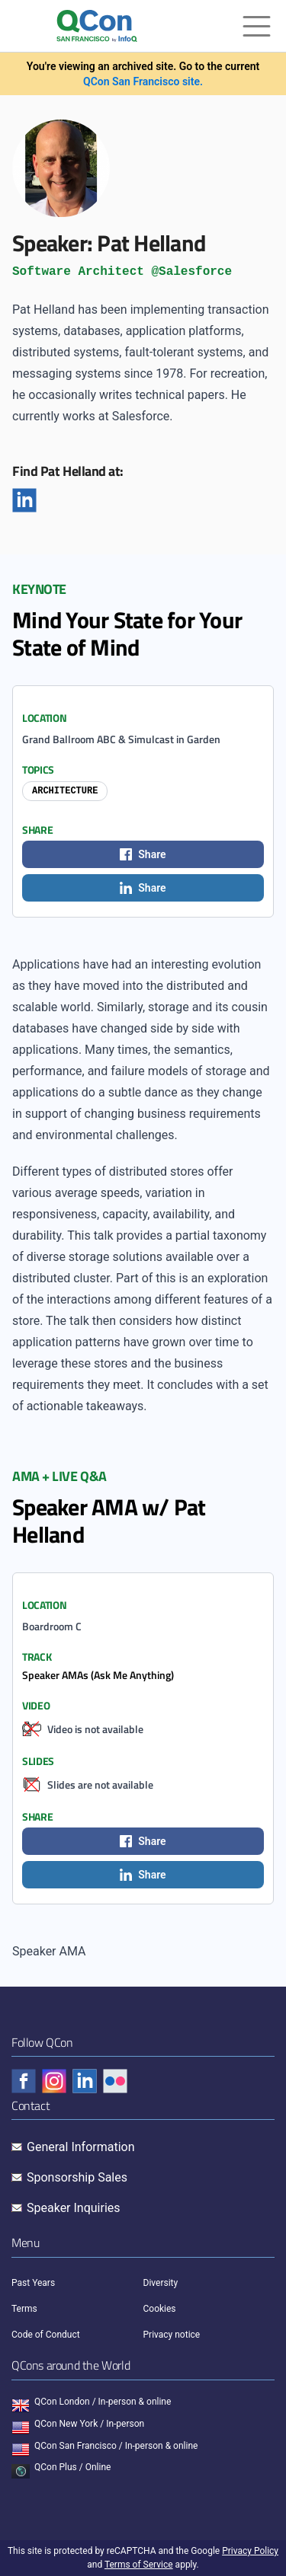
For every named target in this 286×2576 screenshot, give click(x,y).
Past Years (33, 2283)
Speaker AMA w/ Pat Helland (109, 1520)
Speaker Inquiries (74, 2208)
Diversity (160, 2283)
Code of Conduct (45, 2334)
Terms (24, 2308)
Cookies (159, 2308)
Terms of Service (138, 2564)
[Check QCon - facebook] (23, 2081)
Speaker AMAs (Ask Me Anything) (98, 1675)
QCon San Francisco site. (143, 81)
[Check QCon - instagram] (54, 2081)
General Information (81, 2147)
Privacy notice (172, 2334)
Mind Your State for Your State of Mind (127, 633)
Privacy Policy (250, 2551)
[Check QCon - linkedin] (84, 2081)
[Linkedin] (24, 500)
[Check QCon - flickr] (115, 2081)
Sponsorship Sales (77, 2177)
